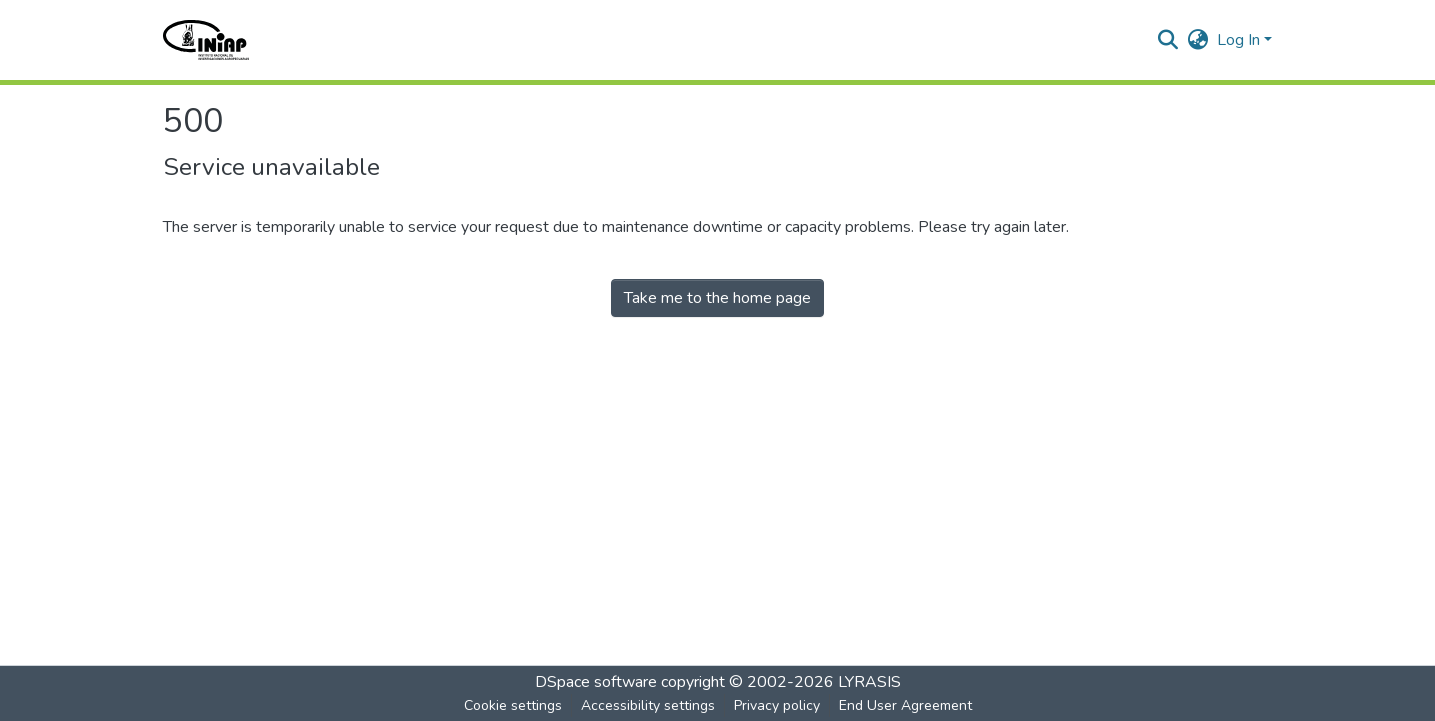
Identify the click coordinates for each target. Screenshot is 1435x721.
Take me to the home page (717, 298)
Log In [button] (1240, 40)
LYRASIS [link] (869, 682)
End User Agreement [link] (905, 705)
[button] (206, 40)
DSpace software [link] (596, 682)
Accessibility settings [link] (648, 705)
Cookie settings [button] (513, 705)
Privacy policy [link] (777, 705)
